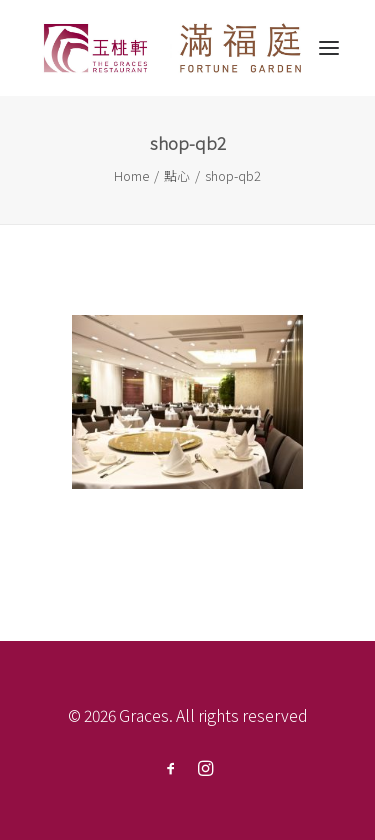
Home (131, 175)
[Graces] (174, 48)
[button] (329, 48)
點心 (177, 175)
